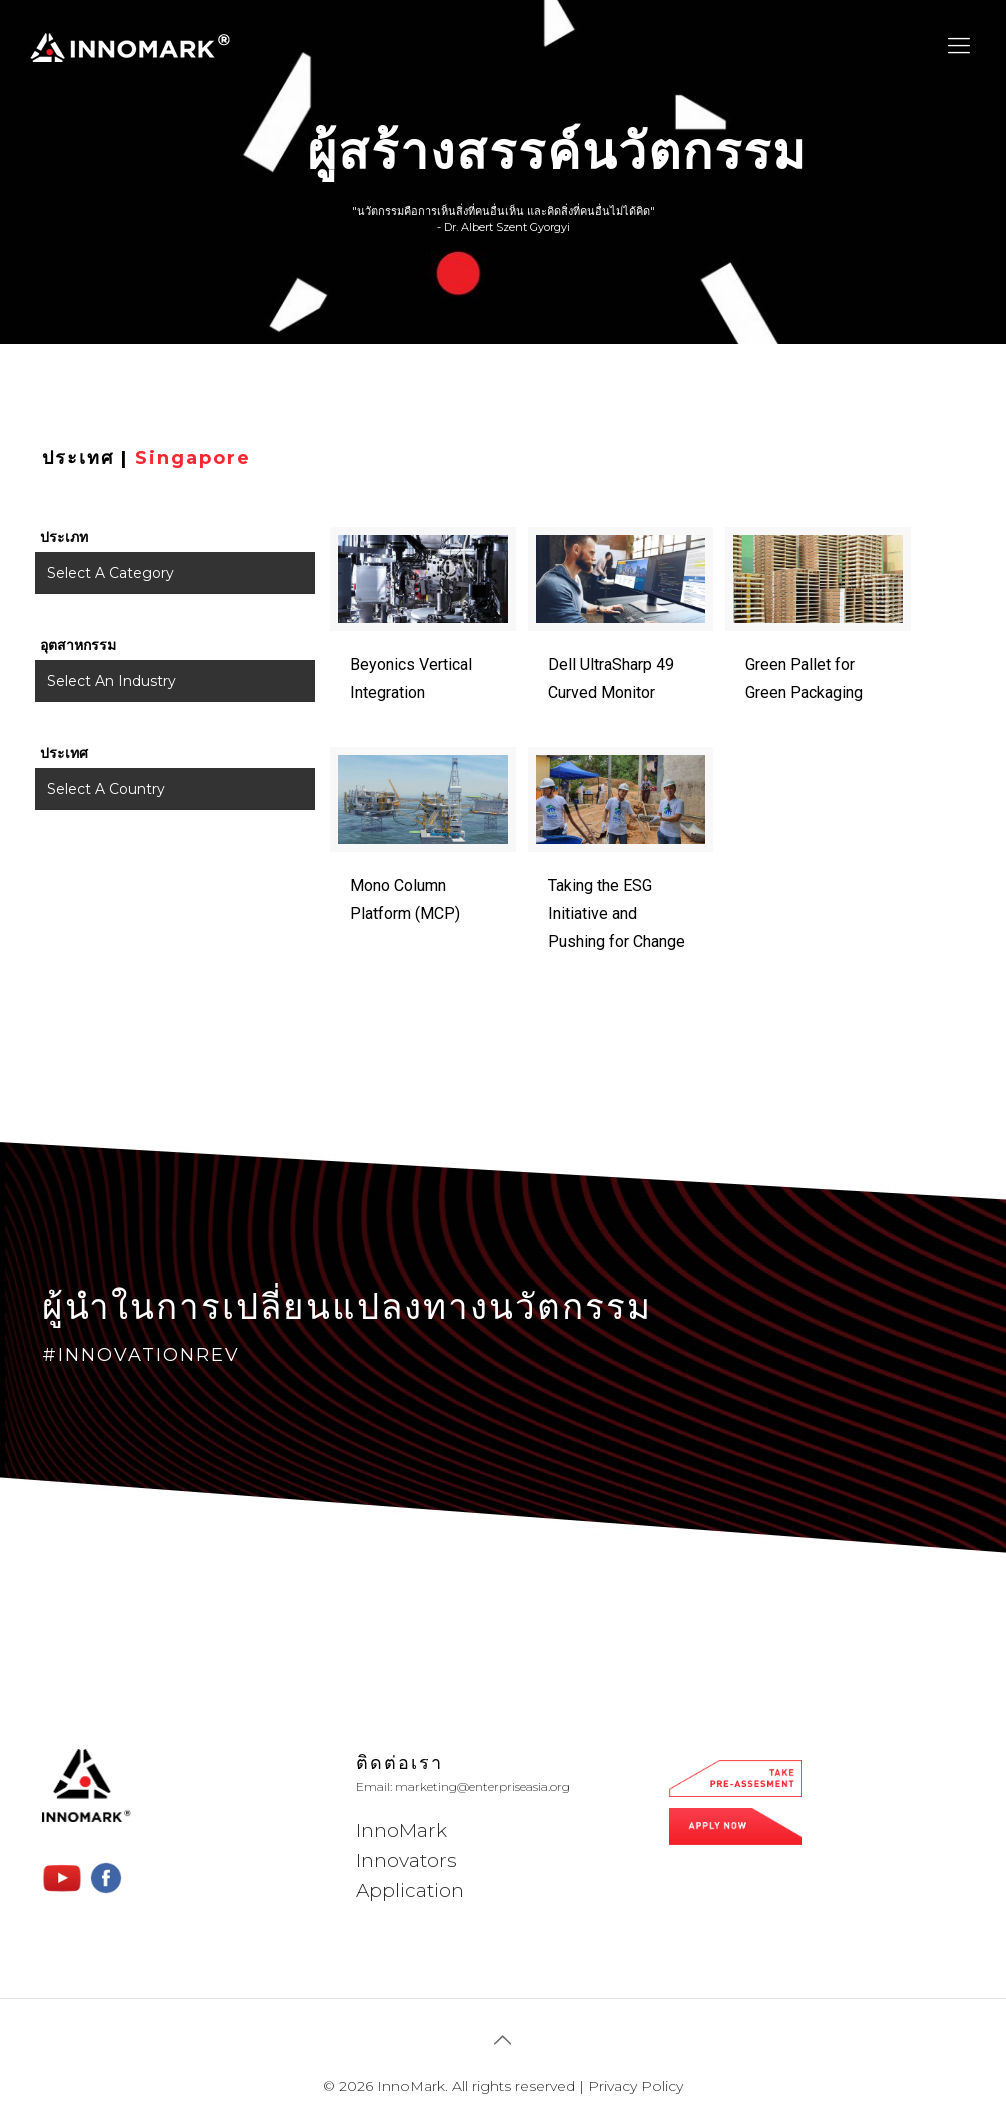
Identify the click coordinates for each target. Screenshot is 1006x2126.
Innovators (406, 1860)
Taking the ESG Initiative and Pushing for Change (616, 913)
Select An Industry (111, 681)
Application (410, 1890)
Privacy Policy (635, 2086)
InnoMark (401, 1830)
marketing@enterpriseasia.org (482, 1786)
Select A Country (106, 789)
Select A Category (110, 573)
